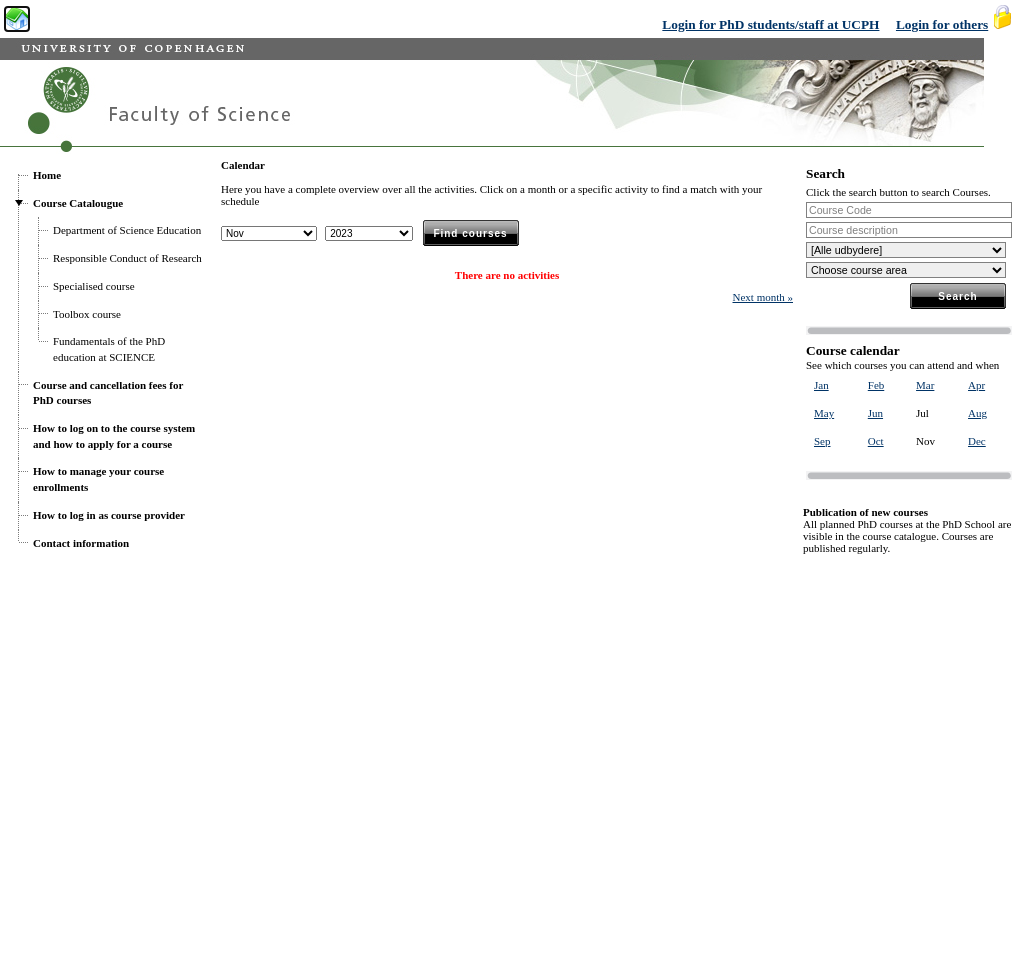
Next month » (763, 297)
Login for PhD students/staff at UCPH (770, 24)
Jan (821, 385)
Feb (876, 385)
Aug (977, 413)
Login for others (942, 24)
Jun (875, 413)
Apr (976, 385)
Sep (822, 441)
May (824, 413)
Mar (925, 385)
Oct (876, 441)
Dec (977, 441)
